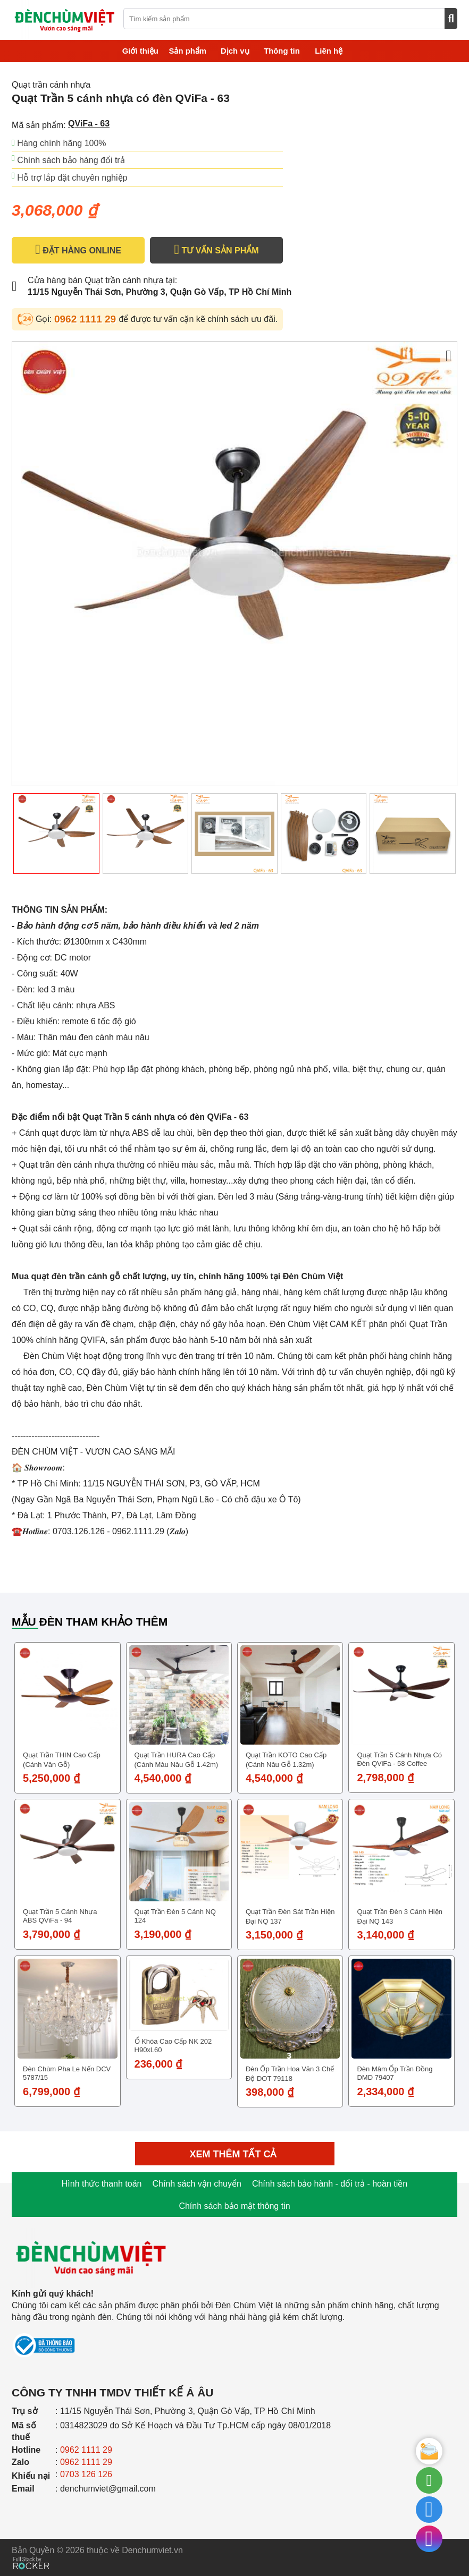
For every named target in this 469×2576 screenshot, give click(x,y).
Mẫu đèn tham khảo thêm (90, 1622)
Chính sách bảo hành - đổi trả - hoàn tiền (329, 2183)
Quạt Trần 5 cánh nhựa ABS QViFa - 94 (60, 1916)
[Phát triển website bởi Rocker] (31, 2552)
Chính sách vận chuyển (196, 2183)
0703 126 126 (86, 2474)
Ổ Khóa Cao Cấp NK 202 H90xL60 (173, 2045)
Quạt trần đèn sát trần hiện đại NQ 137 (290, 1916)
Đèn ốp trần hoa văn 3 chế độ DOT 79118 (290, 2073)
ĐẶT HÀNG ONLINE (78, 249)
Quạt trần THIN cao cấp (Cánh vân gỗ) (61, 1760)
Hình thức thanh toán (102, 2183)
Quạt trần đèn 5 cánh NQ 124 (175, 1916)
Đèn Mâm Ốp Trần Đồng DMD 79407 (394, 2073)
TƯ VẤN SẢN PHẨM (216, 249)
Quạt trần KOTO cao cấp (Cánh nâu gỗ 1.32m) (286, 1760)
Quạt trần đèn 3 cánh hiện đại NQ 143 (399, 1916)
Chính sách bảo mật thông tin (234, 2206)
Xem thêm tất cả (235, 2154)
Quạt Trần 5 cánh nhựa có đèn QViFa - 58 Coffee (399, 1759)
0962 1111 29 (86, 319)
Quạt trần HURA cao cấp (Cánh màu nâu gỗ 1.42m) (177, 1760)
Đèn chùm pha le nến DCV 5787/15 (67, 2073)
